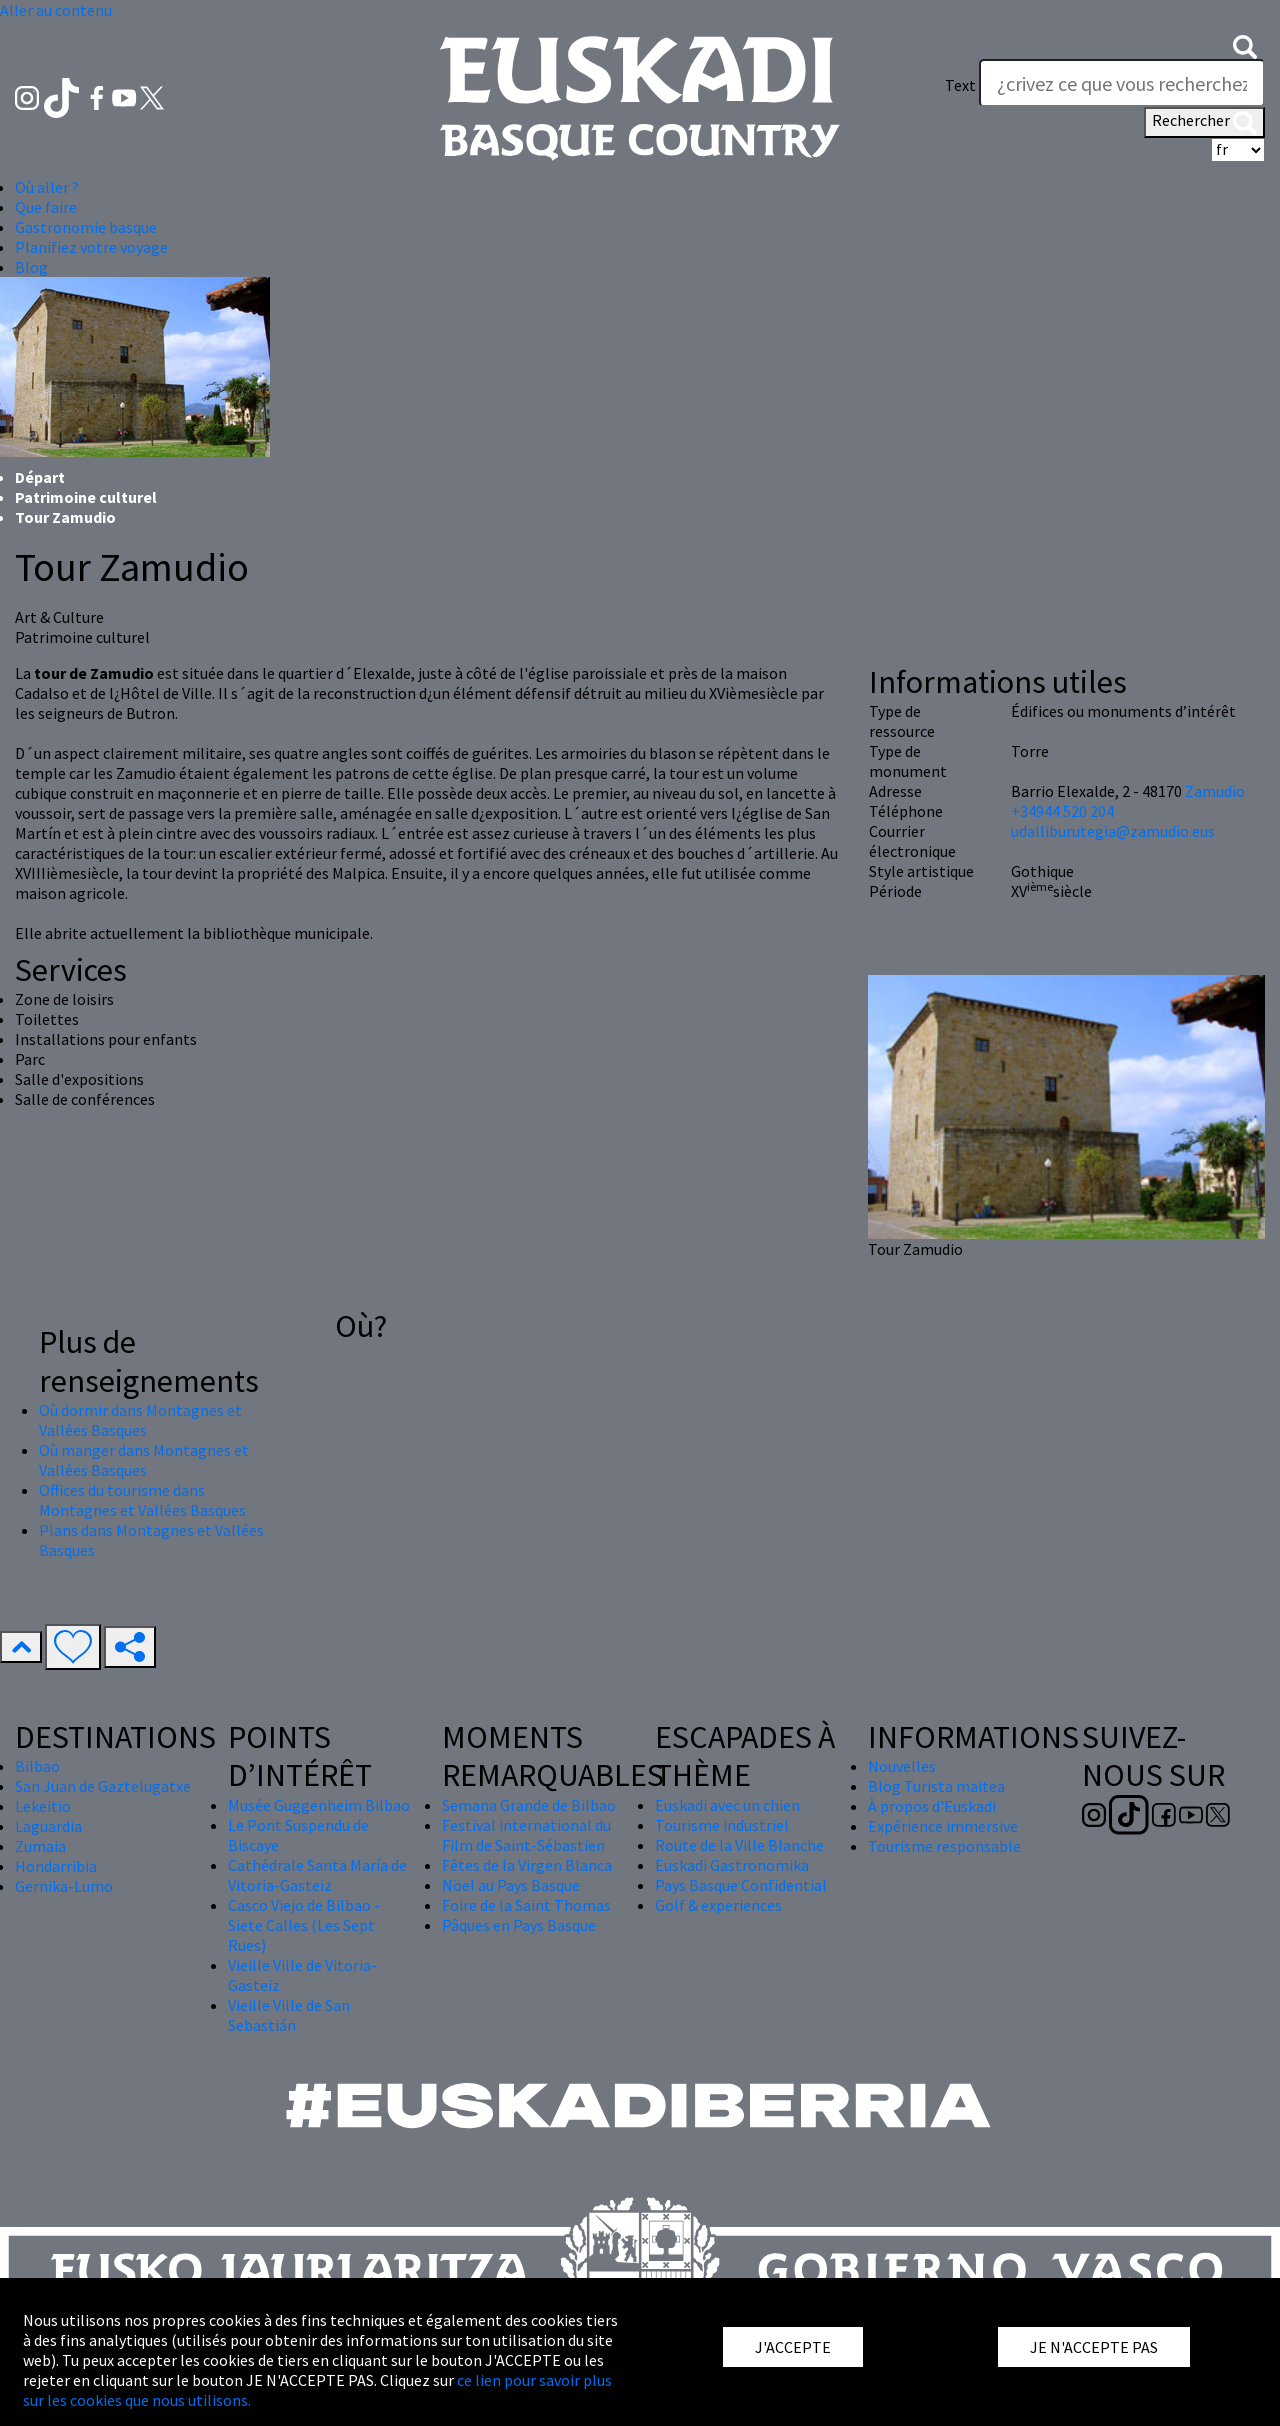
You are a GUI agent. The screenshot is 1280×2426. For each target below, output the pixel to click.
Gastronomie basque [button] (86, 227)
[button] (1245, 45)
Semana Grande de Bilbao (529, 1805)
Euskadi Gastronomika (732, 1865)
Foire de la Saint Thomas (526, 1905)
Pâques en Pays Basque (519, 1925)
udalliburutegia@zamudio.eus (1113, 831)
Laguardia (48, 1826)
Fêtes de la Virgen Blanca (527, 1865)
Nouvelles (902, 1766)
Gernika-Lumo (64, 1886)
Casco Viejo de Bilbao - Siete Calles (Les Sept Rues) (304, 1925)
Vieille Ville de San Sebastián (289, 2015)
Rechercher (1204, 122)
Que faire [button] (46, 207)
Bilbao (37, 1766)
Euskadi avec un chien (727, 1805)
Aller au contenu (56, 10)
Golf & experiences (718, 1905)
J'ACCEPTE (793, 2347)
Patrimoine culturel (86, 497)
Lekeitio (43, 1806)
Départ (40, 477)
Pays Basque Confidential (741, 1885)
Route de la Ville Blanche (739, 1845)
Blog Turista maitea (936, 1786)
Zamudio (1215, 791)
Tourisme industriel (722, 1825)
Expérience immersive (943, 1826)
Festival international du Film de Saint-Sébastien (526, 1835)
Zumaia (40, 1846)
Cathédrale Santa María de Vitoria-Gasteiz (317, 1875)
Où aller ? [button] (47, 187)
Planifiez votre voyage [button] (91, 247)
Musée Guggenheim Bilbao (319, 1805)
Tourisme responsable (944, 1846)
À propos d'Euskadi (932, 1806)
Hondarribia (56, 1866)
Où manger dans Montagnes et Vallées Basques (144, 1460)
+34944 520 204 (1062, 811)
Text (960, 85)
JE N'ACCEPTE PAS (1094, 2347)
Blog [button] (31, 267)
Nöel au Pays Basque (511, 1885)
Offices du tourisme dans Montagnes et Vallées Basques (142, 1500)
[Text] (1122, 83)
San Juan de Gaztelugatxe (103, 1786)
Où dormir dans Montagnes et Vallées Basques (140, 1420)
